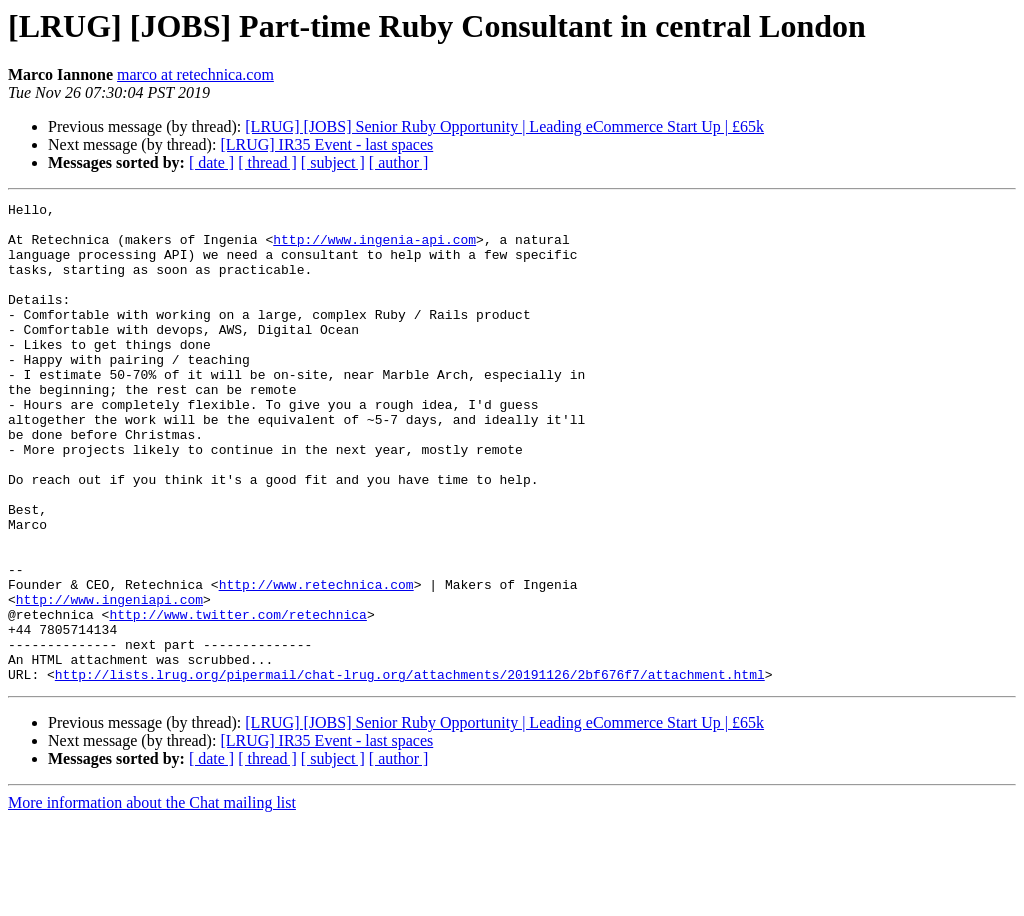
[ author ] (399, 162)
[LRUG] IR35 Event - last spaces (326, 144)
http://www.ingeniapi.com (109, 680)
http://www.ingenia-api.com (374, 248)
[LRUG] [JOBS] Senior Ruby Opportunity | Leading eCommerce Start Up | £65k (504, 126)
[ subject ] (333, 162)
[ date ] (211, 162)
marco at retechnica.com (195, 74)
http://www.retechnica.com (316, 662)
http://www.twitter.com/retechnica (237, 698)
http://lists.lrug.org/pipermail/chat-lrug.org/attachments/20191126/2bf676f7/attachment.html (410, 770)
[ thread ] (267, 162)
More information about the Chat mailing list (152, 898)
